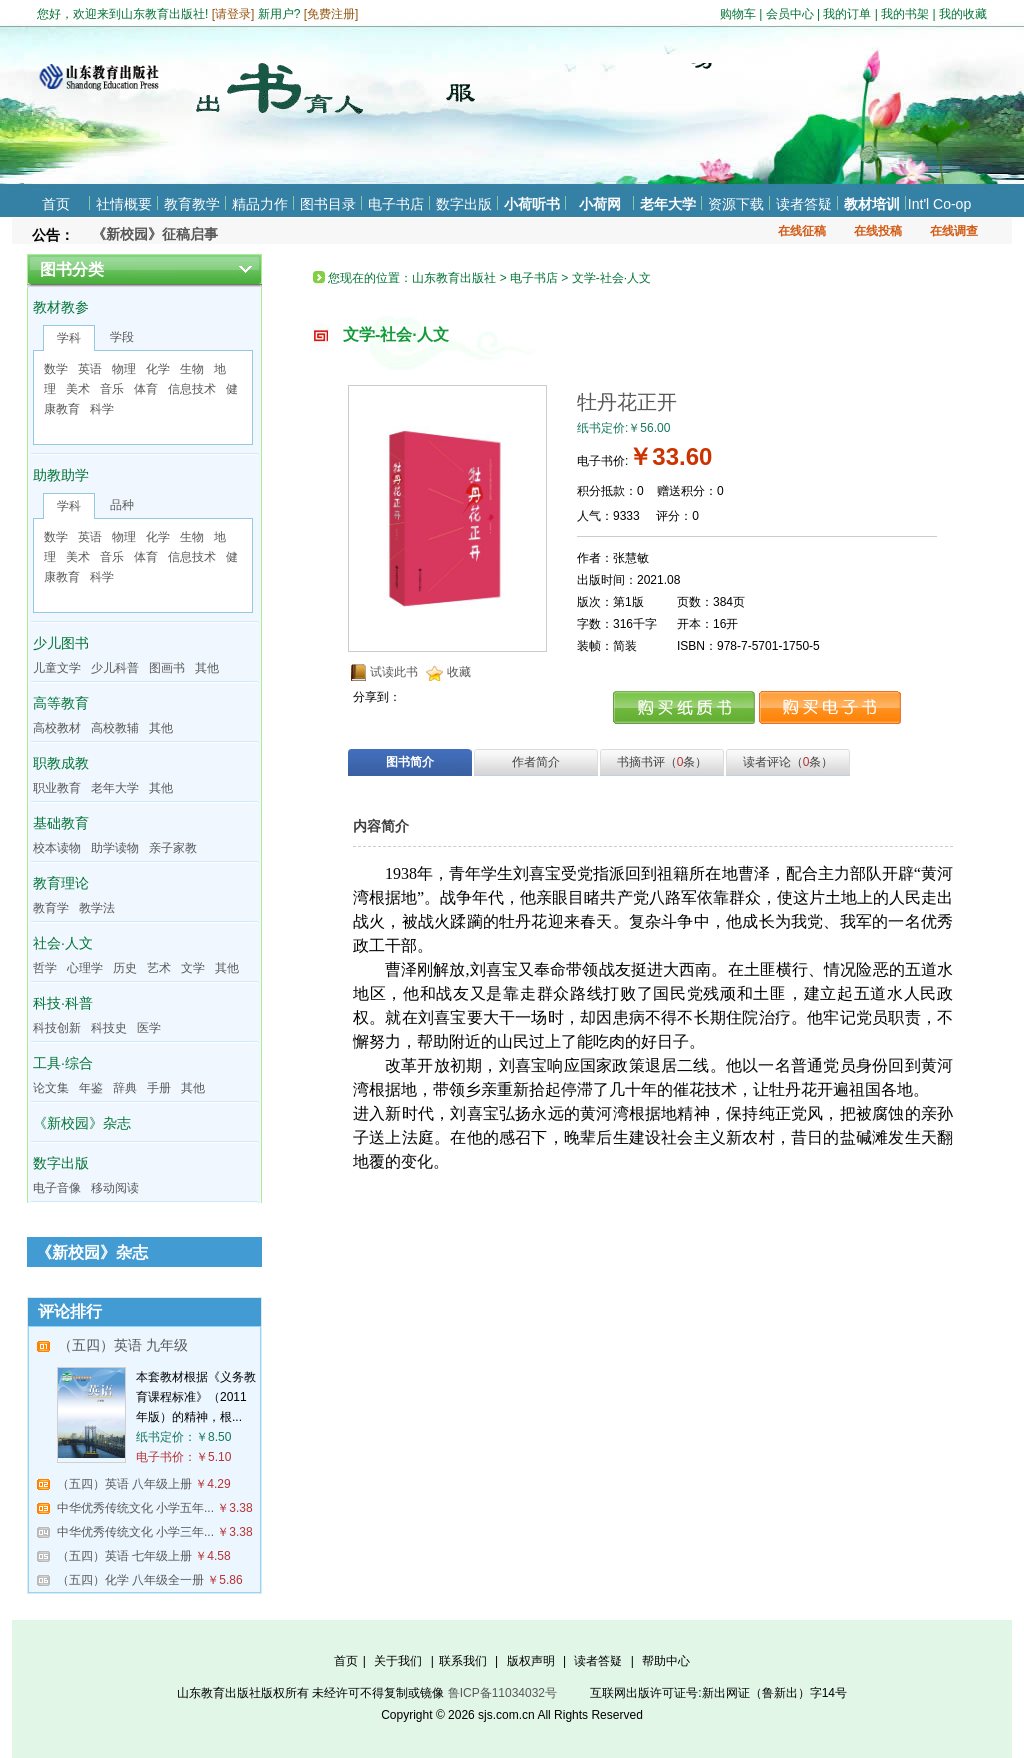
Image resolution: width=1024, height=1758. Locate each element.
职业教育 (57, 788)
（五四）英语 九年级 (123, 1345)
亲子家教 (173, 848)
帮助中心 (666, 1661)
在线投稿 (878, 231)
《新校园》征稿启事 (155, 234)
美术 (78, 389)
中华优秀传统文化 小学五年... (135, 1508)
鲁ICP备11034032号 (502, 1693)
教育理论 (61, 883)
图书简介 (410, 762)
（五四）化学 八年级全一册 (130, 1580)
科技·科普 (63, 1003)
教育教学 (192, 204)
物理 (124, 369)
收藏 (459, 672)
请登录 (233, 14)
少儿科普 (115, 668)
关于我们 (398, 1661)
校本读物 (57, 848)
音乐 (112, 389)
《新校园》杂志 (82, 1123)
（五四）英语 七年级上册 (124, 1556)
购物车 (738, 14)
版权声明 (531, 1661)
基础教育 (61, 823)
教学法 (97, 908)
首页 (56, 204)
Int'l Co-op (939, 204)
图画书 (167, 668)
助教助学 (61, 475)
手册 (159, 1088)
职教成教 (61, 763)
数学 (56, 369)
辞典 (125, 1088)
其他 (207, 668)
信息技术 (192, 389)
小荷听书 (532, 204)
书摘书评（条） (662, 762)
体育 (146, 389)
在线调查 (954, 231)
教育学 (51, 908)
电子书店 (396, 204)
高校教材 (57, 728)
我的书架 (905, 14)
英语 (90, 369)
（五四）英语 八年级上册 (124, 1484)
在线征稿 (802, 231)
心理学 (85, 968)
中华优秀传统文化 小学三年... (135, 1532)
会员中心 (790, 14)
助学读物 (115, 848)
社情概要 (124, 204)
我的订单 (847, 14)
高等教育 (61, 703)
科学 (102, 409)
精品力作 (260, 204)
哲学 (45, 968)
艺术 (159, 968)
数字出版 (464, 204)
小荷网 (600, 204)
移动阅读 (115, 1188)
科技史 (109, 1028)
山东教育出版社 (454, 278)
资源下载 (736, 204)
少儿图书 (61, 643)
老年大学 (668, 204)
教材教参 (61, 307)
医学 (149, 1028)
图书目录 (328, 204)
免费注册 (331, 14)
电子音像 (57, 1188)
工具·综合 (63, 1063)
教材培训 (872, 204)
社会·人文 (63, 943)
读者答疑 (804, 204)
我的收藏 (963, 14)
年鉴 (91, 1088)
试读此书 (394, 672)
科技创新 (57, 1028)
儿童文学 (57, 668)
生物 (192, 369)
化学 (158, 369)
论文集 (51, 1088)
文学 (193, 968)
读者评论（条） (788, 762)
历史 (125, 968)
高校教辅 (115, 728)
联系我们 (463, 1661)
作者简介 (536, 762)
